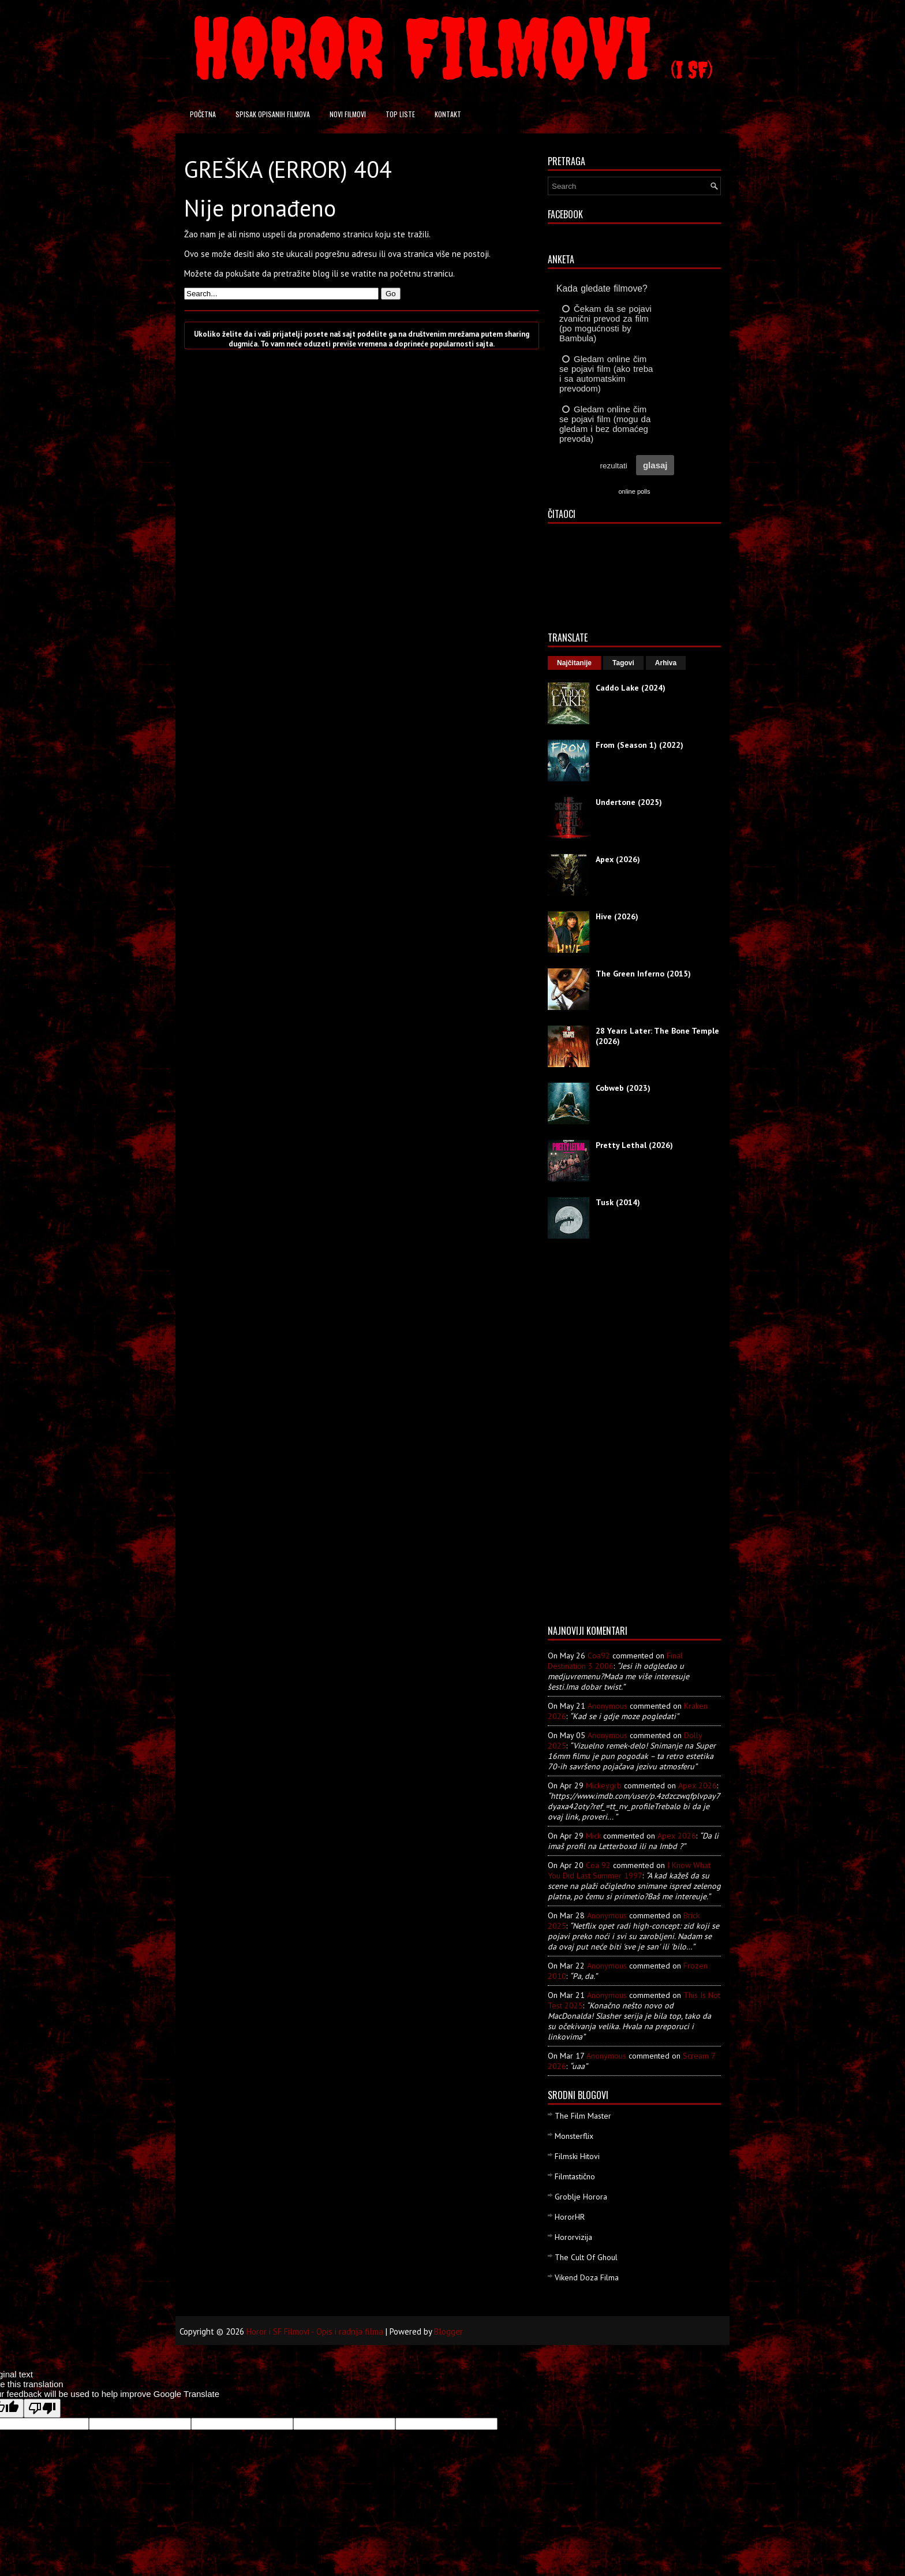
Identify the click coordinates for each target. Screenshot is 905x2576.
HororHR (570, 2217)
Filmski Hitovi (577, 2156)
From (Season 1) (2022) (639, 745)
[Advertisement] (594, 1436)
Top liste (400, 114)
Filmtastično (575, 2176)
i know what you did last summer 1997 (629, 1870)
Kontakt (448, 114)
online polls (634, 491)
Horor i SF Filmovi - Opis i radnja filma (314, 2331)
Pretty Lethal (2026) (634, 1145)
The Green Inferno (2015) (643, 973)
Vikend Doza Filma (587, 2277)
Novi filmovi (348, 114)
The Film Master (583, 2116)
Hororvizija (573, 2237)
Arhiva (665, 663)
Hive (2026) (617, 916)
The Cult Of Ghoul (586, 2257)
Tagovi (623, 663)
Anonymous (607, 1706)
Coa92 (599, 1655)
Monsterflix (574, 2136)
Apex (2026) (618, 859)
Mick (593, 1836)
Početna (203, 114)
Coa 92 (598, 1865)
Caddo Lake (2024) (630, 688)
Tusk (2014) (618, 1202)
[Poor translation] (42, 2408)
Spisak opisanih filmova (272, 114)
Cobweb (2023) (623, 1088)
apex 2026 (697, 1785)
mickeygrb (604, 1785)
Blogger (448, 2331)
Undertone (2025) (629, 802)
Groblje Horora (581, 2196)
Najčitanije (574, 663)
